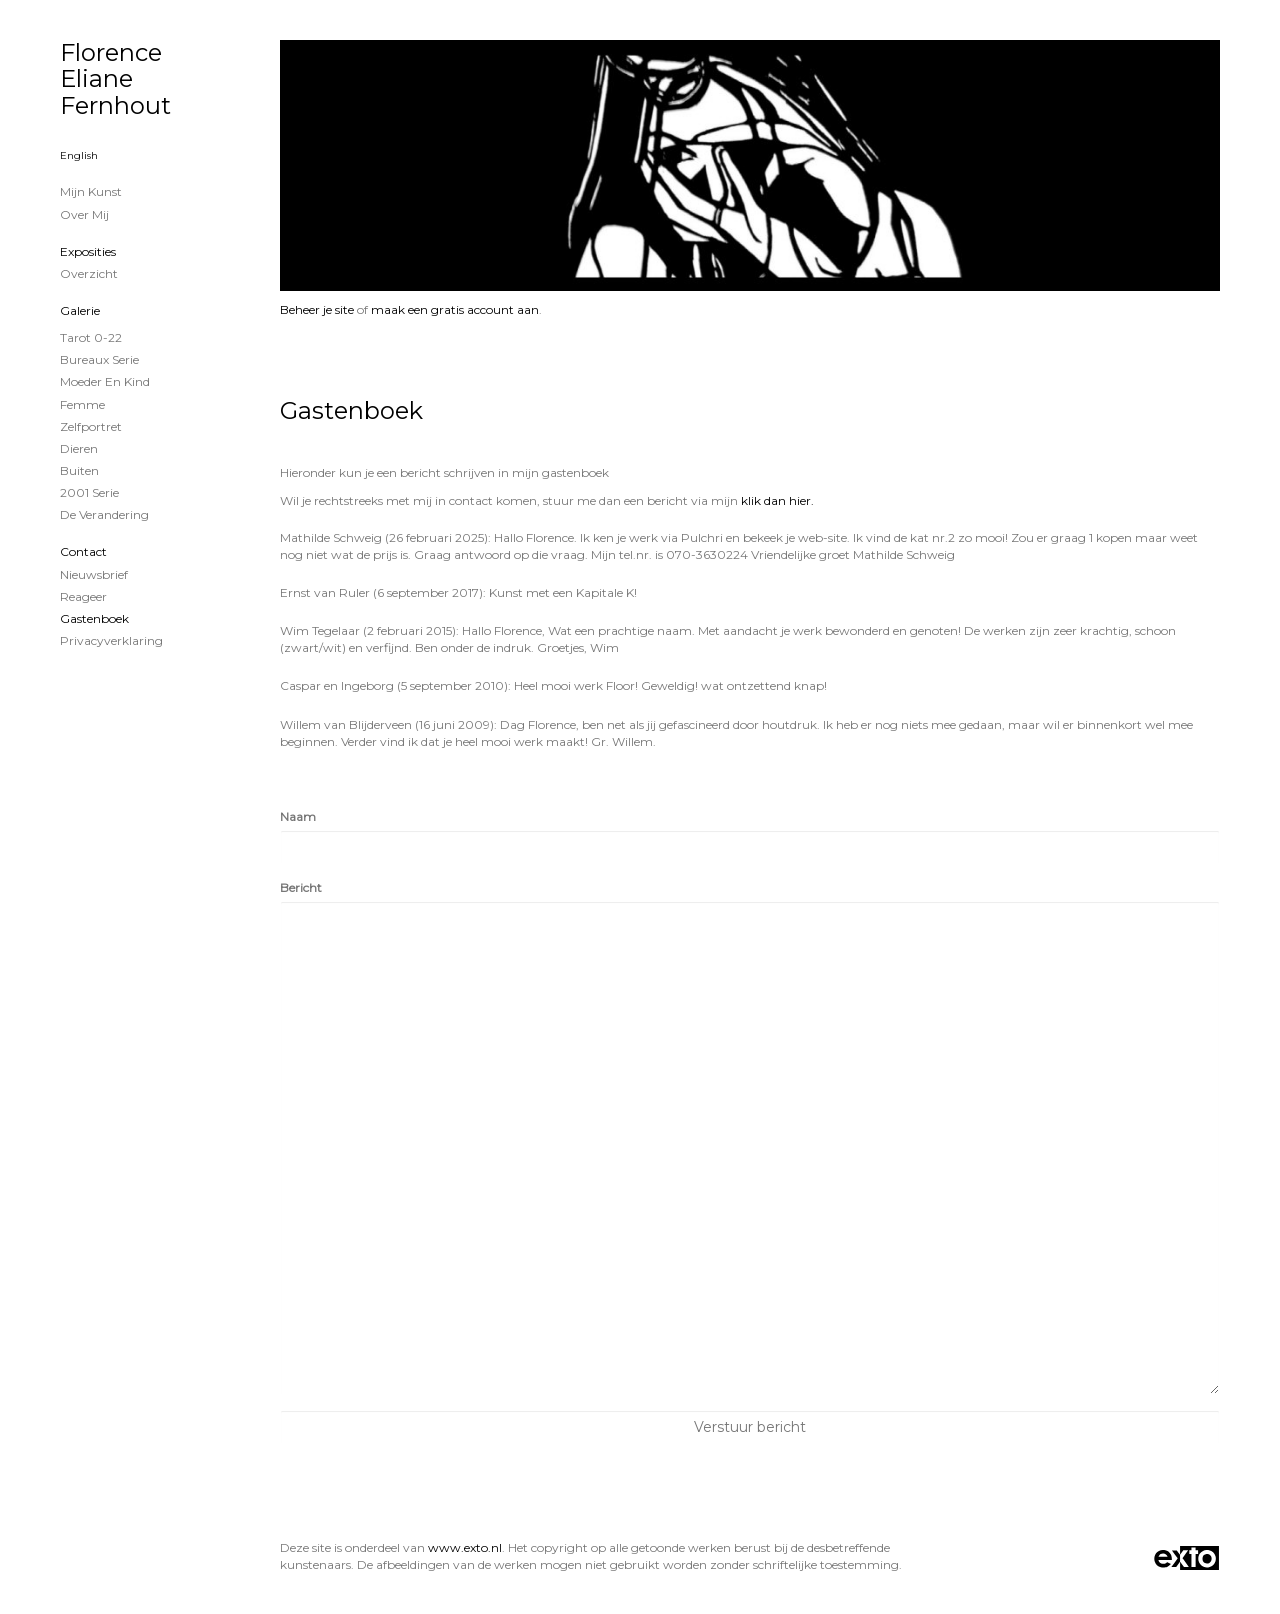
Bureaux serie (99, 359)
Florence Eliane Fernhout (115, 79)
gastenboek (94, 618)
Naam (298, 816)
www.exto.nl (465, 1547)
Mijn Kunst (91, 191)
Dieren (79, 448)
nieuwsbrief (94, 574)
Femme (82, 404)
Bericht (301, 887)
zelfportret (91, 426)
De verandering (104, 514)
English (79, 155)
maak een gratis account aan (455, 309)
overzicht (89, 273)
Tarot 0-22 (91, 337)
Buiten (79, 470)
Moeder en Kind (105, 381)
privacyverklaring (111, 640)
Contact (83, 551)
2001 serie (89, 492)
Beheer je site (317, 309)
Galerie (80, 310)
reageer (83, 596)
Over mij (84, 214)
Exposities (88, 251)
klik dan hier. (777, 500)
